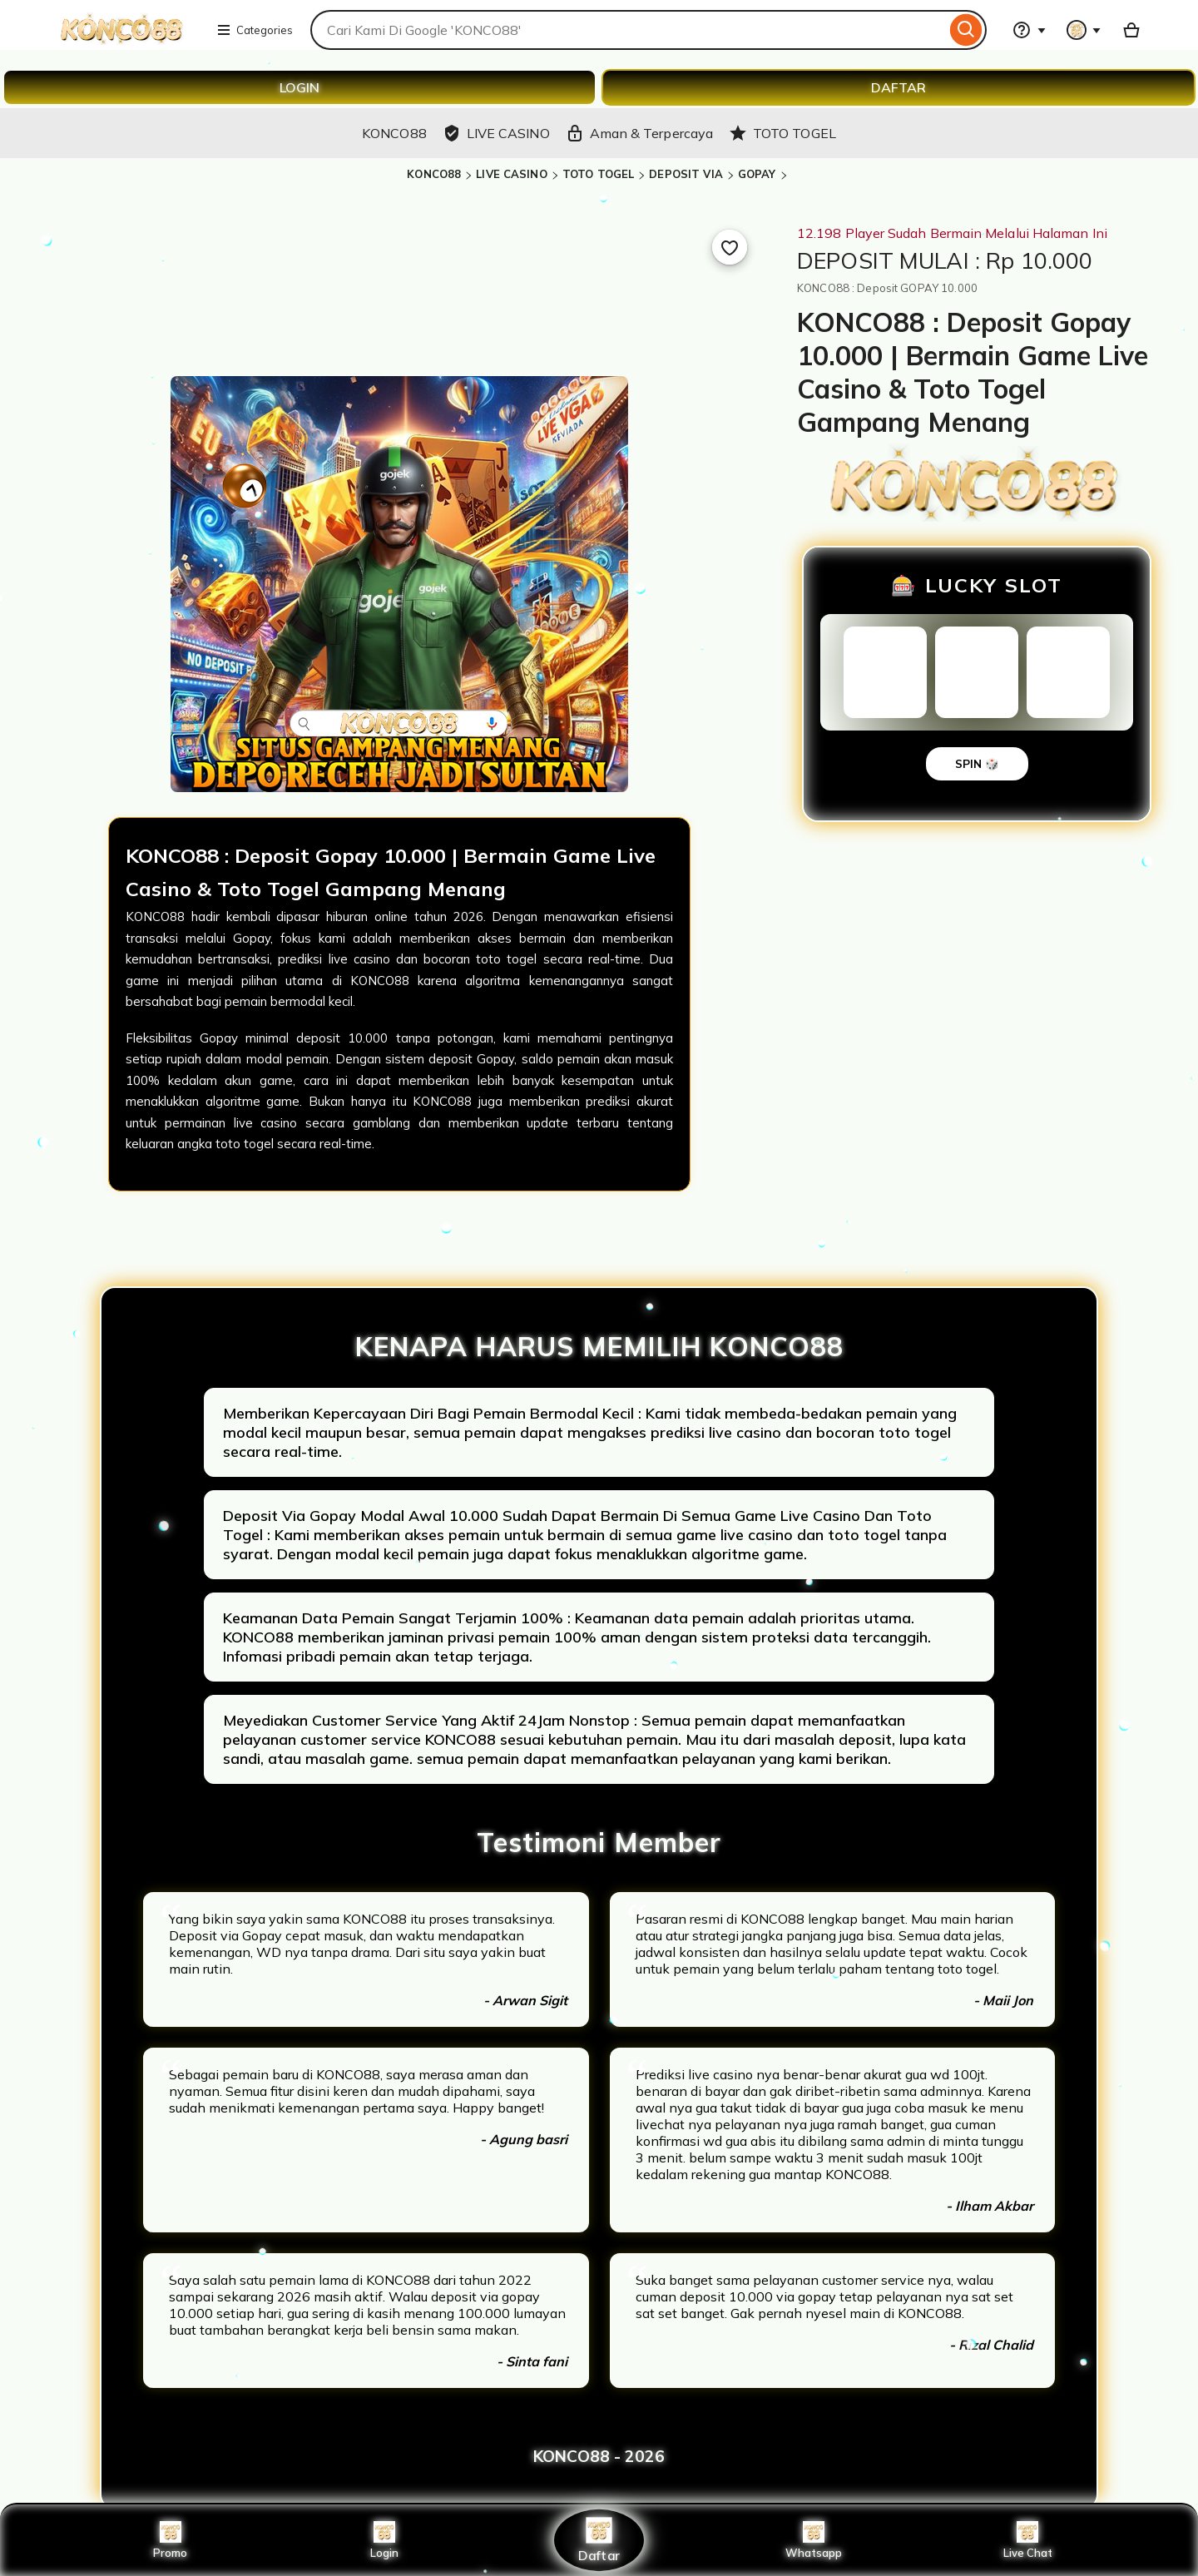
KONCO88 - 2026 (599, 2456)
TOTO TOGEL (598, 174)
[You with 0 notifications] (1084, 30)
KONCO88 (434, 174)
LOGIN (299, 87)
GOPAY (757, 174)
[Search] (966, 30)
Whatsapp (813, 2540)
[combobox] (628, 30)
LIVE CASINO (511, 174)
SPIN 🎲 (977, 763)
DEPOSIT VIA (685, 174)
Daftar (599, 2540)
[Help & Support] (1029, 30)
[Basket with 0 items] (1131, 30)
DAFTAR (898, 87)
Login (384, 2540)
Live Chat (1027, 2540)
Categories (254, 29)
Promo (170, 2540)
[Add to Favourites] (729, 247)
